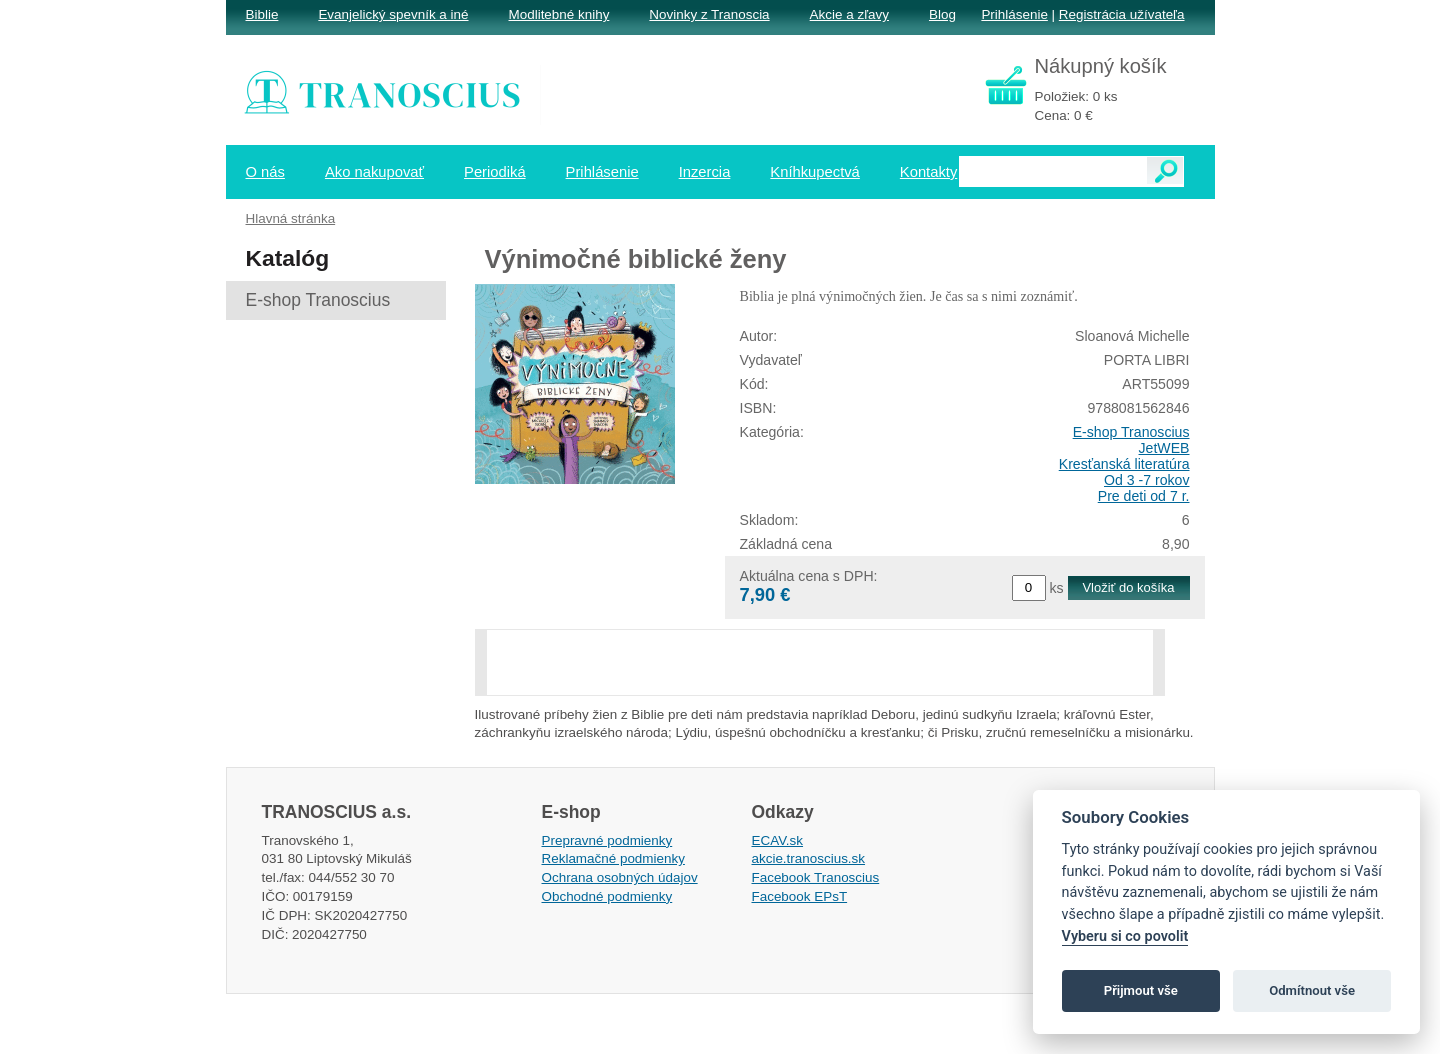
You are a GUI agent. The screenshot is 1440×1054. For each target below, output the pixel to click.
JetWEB (1164, 448)
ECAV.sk (778, 840)
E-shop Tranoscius (1131, 432)
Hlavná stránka (291, 218)
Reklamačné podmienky (613, 858)
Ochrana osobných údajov (620, 877)
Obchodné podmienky (607, 896)
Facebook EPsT (800, 896)
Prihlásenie (1014, 14)
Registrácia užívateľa (1122, 14)
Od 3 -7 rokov (1146, 480)
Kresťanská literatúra (1124, 464)
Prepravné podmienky (607, 840)
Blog (942, 14)
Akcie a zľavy (849, 14)
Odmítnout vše (1312, 990)
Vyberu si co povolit (1125, 936)
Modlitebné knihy (559, 14)
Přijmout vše (1141, 990)
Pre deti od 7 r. (1144, 496)
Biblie (262, 14)
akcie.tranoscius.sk (809, 858)
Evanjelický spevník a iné (393, 14)
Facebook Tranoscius (816, 877)
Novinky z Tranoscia (709, 14)
